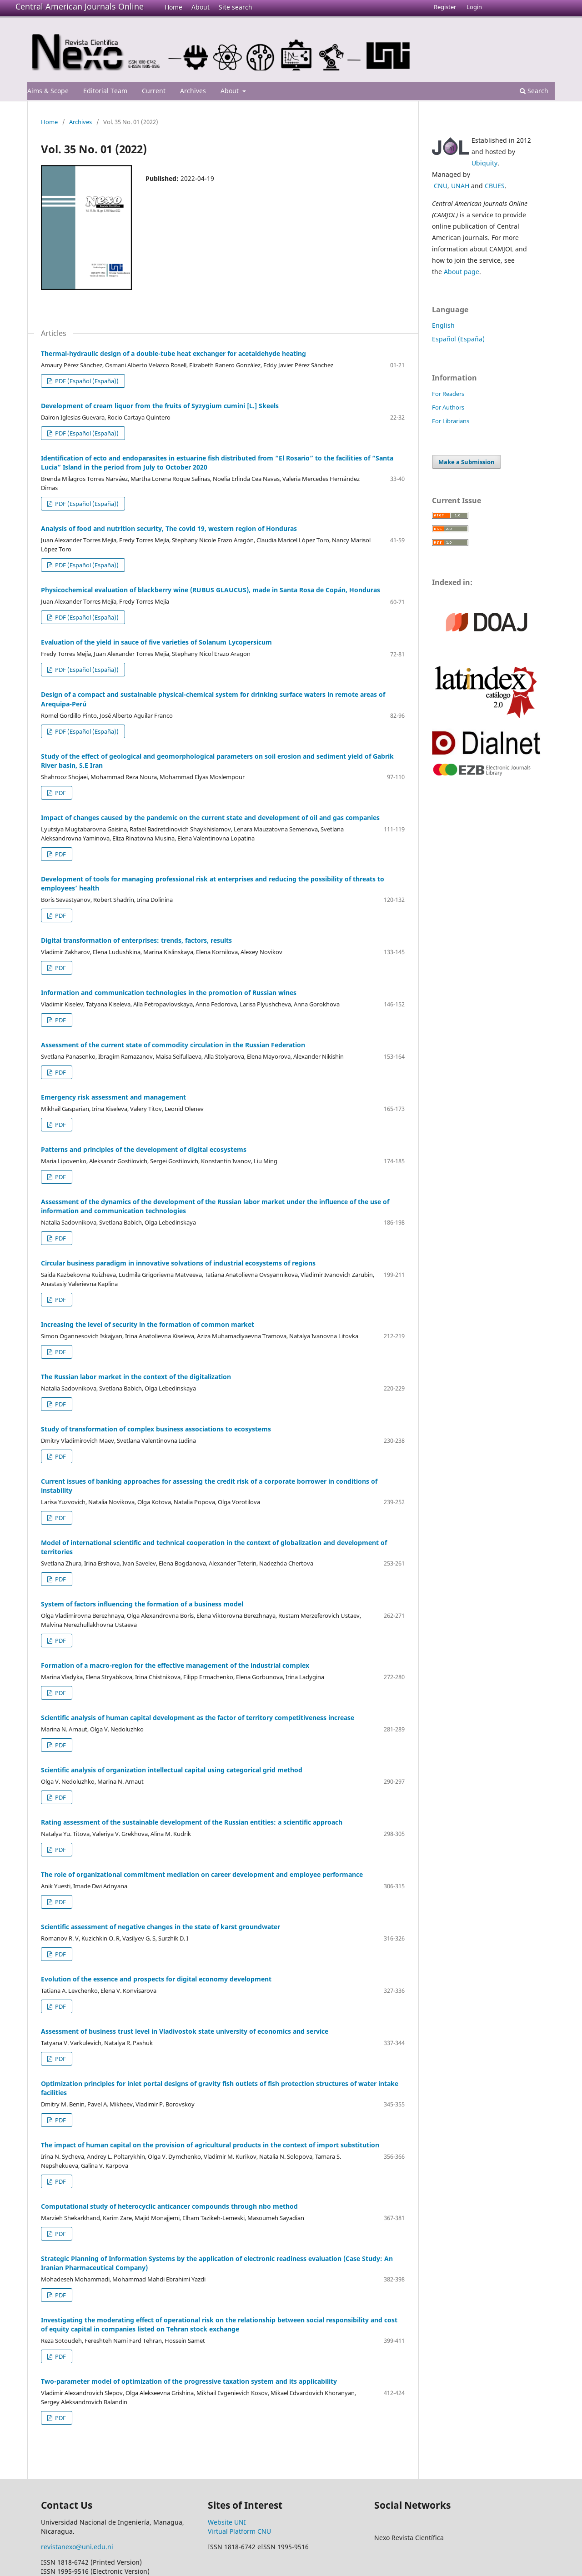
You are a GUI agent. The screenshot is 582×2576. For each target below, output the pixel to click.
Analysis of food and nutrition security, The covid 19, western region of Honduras (169, 528)
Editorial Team (105, 90)
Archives (193, 90)
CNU (440, 185)
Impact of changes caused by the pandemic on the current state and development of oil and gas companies (210, 817)
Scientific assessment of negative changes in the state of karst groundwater (160, 1926)
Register (445, 7)
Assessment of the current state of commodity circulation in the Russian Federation (173, 1044)
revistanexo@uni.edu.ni (77, 2546)
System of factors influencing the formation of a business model (142, 1604)
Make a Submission (466, 462)
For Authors (448, 407)
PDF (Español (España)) (86, 381)
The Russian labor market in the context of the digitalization (136, 1376)
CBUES (495, 185)
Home (173, 7)
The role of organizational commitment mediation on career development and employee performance (202, 1874)
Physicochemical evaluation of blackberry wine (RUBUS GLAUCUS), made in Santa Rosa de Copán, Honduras (210, 589)
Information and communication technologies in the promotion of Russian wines (168, 992)
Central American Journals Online (79, 6)
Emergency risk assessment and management (113, 1097)
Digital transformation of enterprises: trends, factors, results (136, 940)
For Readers (448, 394)
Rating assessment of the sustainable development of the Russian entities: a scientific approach (191, 1822)
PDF (60, 793)
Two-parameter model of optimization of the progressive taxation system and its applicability (189, 2381)
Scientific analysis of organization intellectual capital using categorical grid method (171, 1770)
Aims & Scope (48, 90)
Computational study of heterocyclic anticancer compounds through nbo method (169, 2206)
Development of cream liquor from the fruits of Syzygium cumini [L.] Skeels (160, 405)
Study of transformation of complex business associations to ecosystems (156, 1429)
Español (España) (458, 339)
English (443, 325)
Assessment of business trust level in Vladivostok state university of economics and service (184, 2031)
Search (534, 90)
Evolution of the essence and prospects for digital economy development (156, 1979)
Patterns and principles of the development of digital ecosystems (143, 1149)
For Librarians (450, 421)
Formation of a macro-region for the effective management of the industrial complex (175, 1665)
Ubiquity (484, 163)
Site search (235, 7)
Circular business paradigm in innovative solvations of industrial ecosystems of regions (178, 1263)
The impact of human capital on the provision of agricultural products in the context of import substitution (210, 2145)
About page (461, 271)
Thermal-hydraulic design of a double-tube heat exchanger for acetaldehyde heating (173, 353)
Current (154, 90)
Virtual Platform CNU (239, 2531)
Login (474, 7)
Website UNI (227, 2522)
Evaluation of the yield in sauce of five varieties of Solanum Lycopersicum (156, 642)
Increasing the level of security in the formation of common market (147, 1324)
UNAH (460, 185)
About (200, 7)
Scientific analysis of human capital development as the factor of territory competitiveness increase (197, 1717)
